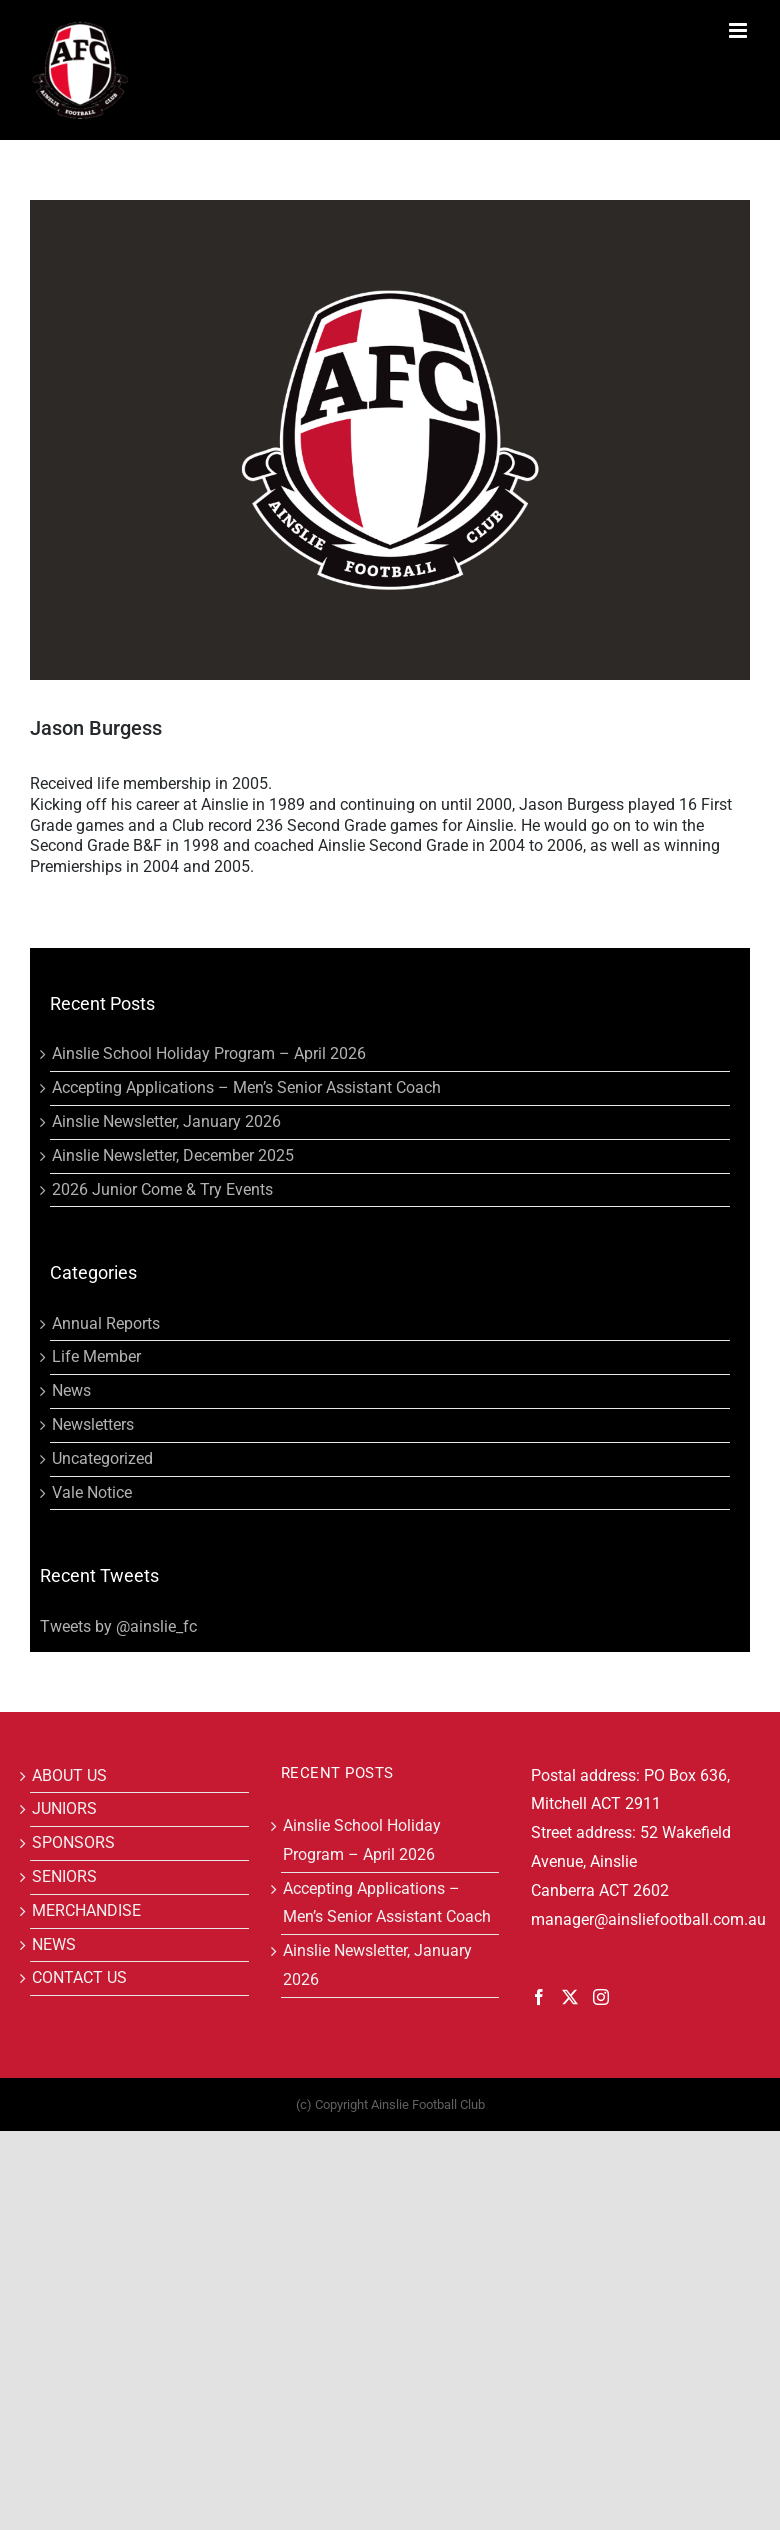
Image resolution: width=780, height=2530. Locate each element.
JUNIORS (64, 1808)
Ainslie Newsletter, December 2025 (173, 1155)
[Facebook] (539, 1997)
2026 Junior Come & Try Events (162, 1189)
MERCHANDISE (86, 1910)
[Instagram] (601, 1997)
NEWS (54, 1944)
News (71, 1390)
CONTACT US (79, 1977)
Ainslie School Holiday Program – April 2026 (209, 1053)
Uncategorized (102, 1458)
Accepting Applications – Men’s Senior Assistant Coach (246, 1087)
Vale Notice (92, 1492)
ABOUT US (69, 1775)
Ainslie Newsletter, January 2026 (166, 1121)
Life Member (96, 1356)
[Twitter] (570, 1997)
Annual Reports (106, 1323)
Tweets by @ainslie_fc (118, 1626)
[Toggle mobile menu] (739, 30)
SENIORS (64, 1876)
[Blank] (390, 440)
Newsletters (93, 1424)
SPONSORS (73, 1842)
